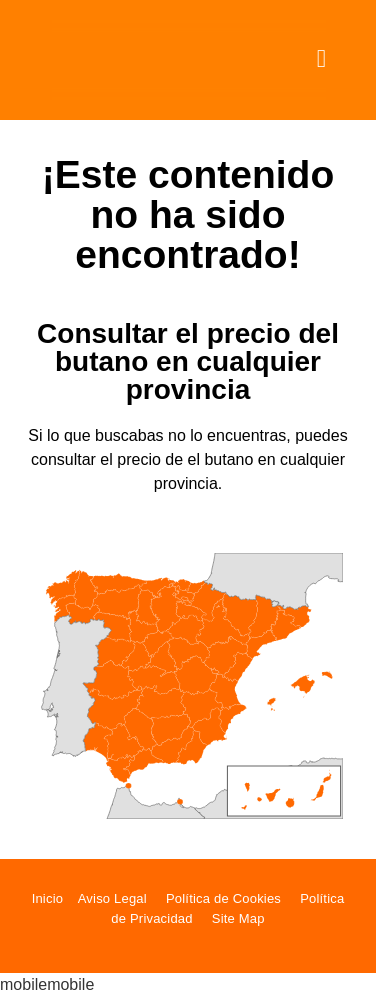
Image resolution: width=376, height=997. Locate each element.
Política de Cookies (223, 898)
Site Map (238, 918)
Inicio (48, 898)
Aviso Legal (112, 898)
